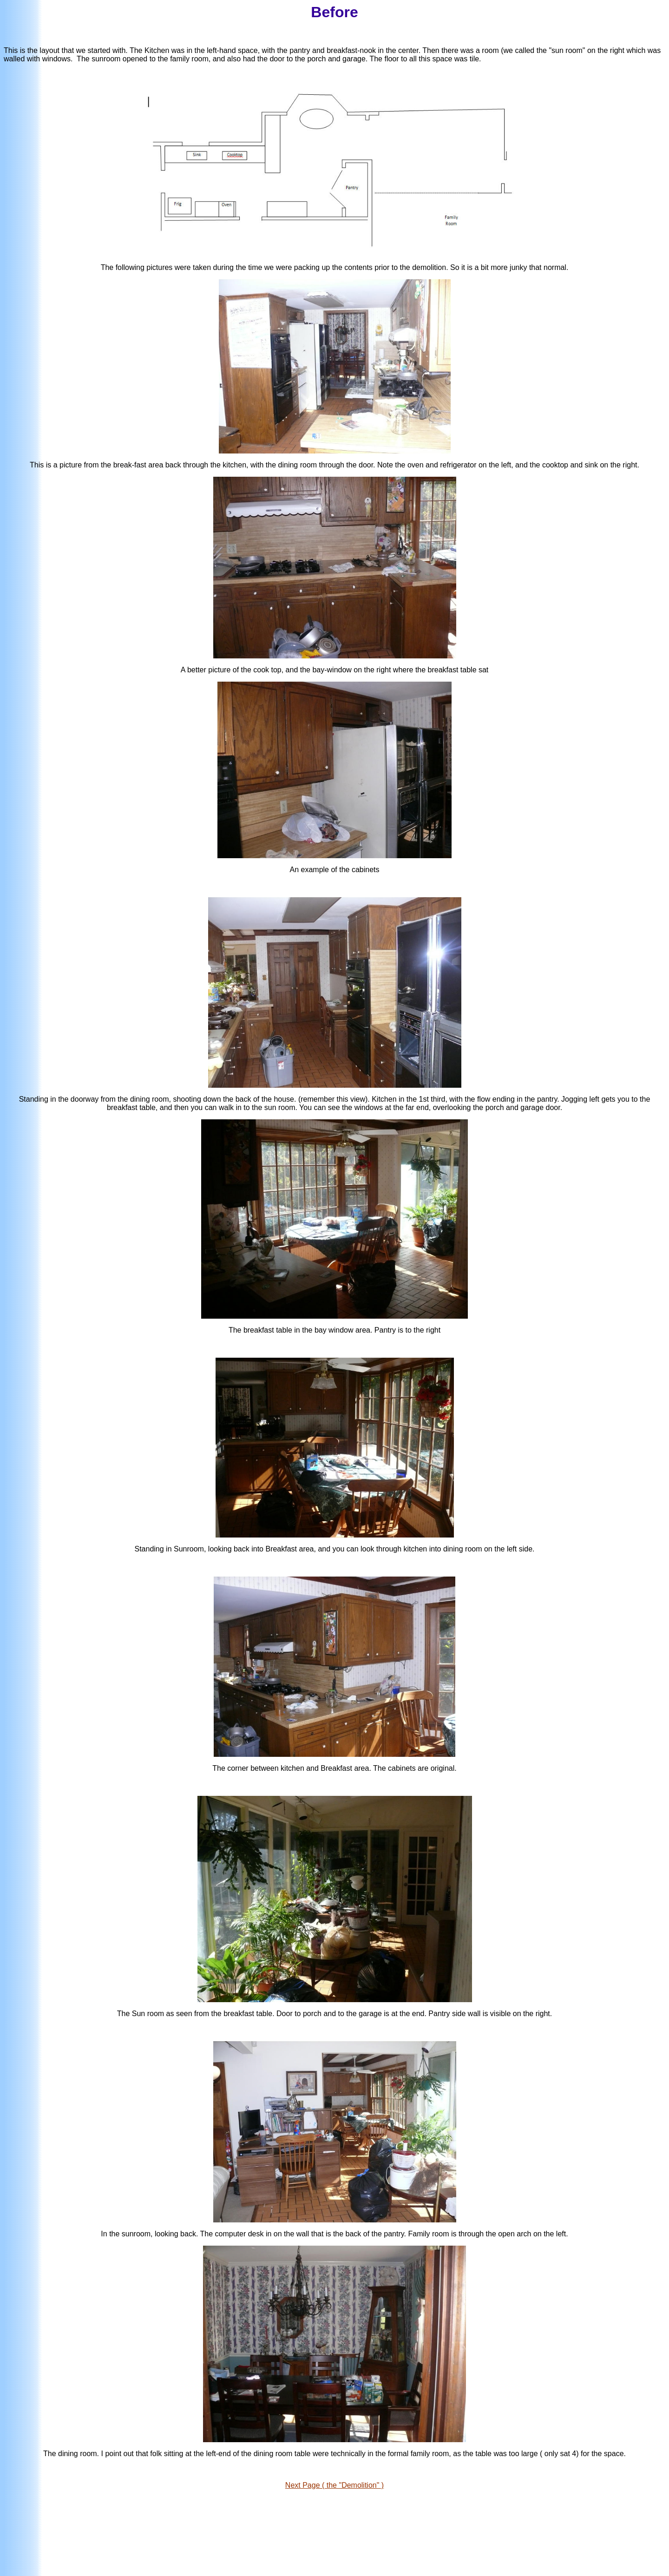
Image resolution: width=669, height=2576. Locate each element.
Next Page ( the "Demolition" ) (334, 2485)
